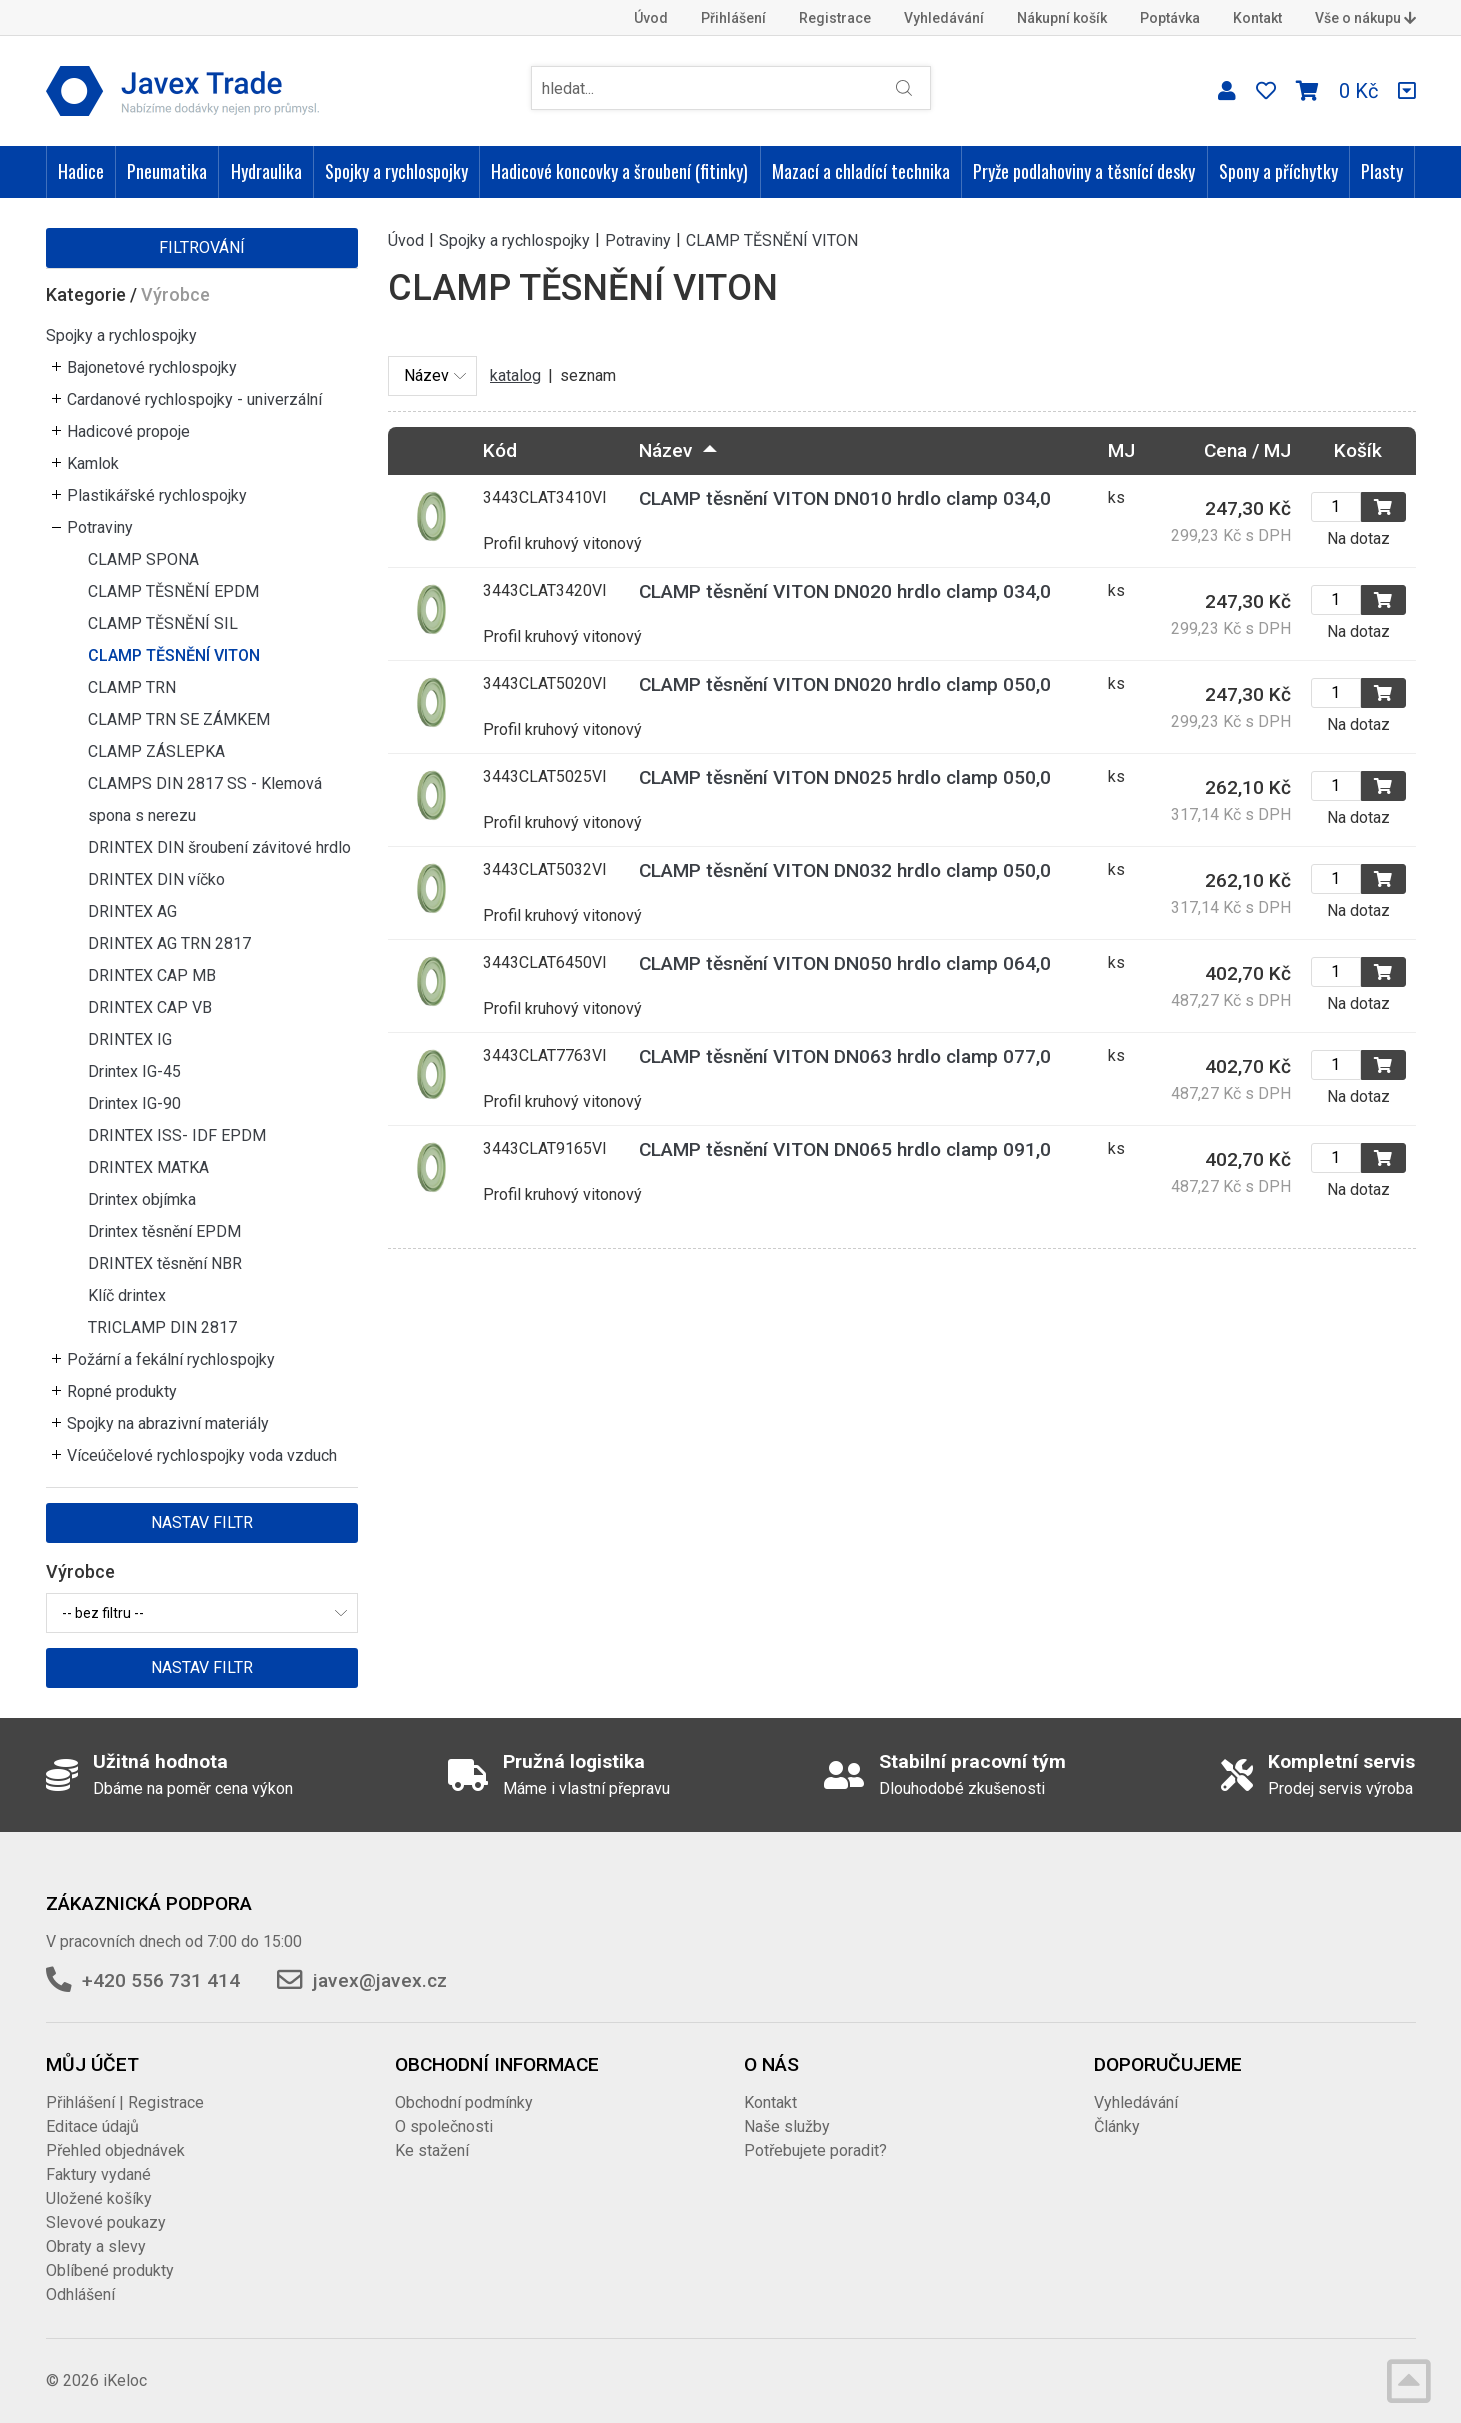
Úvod (651, 18)
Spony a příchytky (1278, 171)
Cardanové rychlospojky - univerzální (194, 399)
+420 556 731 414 (161, 1980)
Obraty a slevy (96, 2246)
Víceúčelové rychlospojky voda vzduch (202, 1455)
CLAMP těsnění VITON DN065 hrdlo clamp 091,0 (845, 1149)
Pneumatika (167, 171)
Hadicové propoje (128, 431)
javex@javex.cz (380, 1980)
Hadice (81, 171)
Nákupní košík (1062, 18)
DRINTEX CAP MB (152, 975)
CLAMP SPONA (143, 559)
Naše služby (787, 2126)
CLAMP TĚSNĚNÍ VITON (174, 655)
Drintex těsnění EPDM (164, 1231)
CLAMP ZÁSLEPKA (156, 751)
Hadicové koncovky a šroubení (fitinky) (619, 171)
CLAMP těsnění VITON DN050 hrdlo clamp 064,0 (845, 963)
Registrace (835, 18)
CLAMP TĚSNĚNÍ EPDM (173, 591)
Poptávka (1170, 18)
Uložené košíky (99, 2198)
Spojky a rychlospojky (396, 171)
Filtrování (202, 247)
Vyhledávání (944, 18)
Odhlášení (80, 2294)
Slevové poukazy (106, 2222)
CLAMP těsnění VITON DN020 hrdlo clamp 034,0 (845, 591)
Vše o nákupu (1365, 18)
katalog (515, 375)
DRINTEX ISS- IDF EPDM (177, 1135)
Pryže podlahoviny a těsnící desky (1084, 171)
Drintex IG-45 (134, 1071)
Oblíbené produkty (110, 2270)
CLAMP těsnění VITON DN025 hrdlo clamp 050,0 (845, 777)
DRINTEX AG (132, 911)
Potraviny (100, 527)
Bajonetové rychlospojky (152, 367)
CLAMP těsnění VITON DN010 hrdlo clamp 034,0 (845, 498)
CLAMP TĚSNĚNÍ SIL (163, 623)
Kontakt (1257, 18)
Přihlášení (733, 18)
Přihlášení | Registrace (125, 2102)
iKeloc (125, 2380)
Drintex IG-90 (134, 1103)
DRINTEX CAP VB (150, 1007)
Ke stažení (432, 2150)
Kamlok (93, 463)
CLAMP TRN (132, 687)
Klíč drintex (127, 1295)
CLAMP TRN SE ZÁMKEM (179, 719)
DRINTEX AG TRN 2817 (169, 943)
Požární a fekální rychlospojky (171, 1359)
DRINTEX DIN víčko (156, 879)
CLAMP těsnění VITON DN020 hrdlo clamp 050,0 (845, 684)
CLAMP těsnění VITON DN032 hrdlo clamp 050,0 (845, 870)
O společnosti (444, 2126)
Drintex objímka (142, 1199)
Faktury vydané (98, 2174)
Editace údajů (92, 2126)
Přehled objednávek (115, 2150)
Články (1117, 2126)
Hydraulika (266, 171)
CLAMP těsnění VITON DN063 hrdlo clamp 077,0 (845, 1056)
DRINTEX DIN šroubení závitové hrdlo (219, 847)
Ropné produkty (122, 1391)
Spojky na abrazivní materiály (168, 1423)
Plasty (1382, 171)
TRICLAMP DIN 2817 (162, 1327)
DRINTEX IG (130, 1039)
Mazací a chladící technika (861, 171)
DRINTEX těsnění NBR (165, 1263)
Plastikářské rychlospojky (157, 495)
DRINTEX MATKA (148, 1167)
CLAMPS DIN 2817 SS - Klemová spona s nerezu (205, 799)
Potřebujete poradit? (815, 2150)
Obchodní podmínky (464, 2102)
